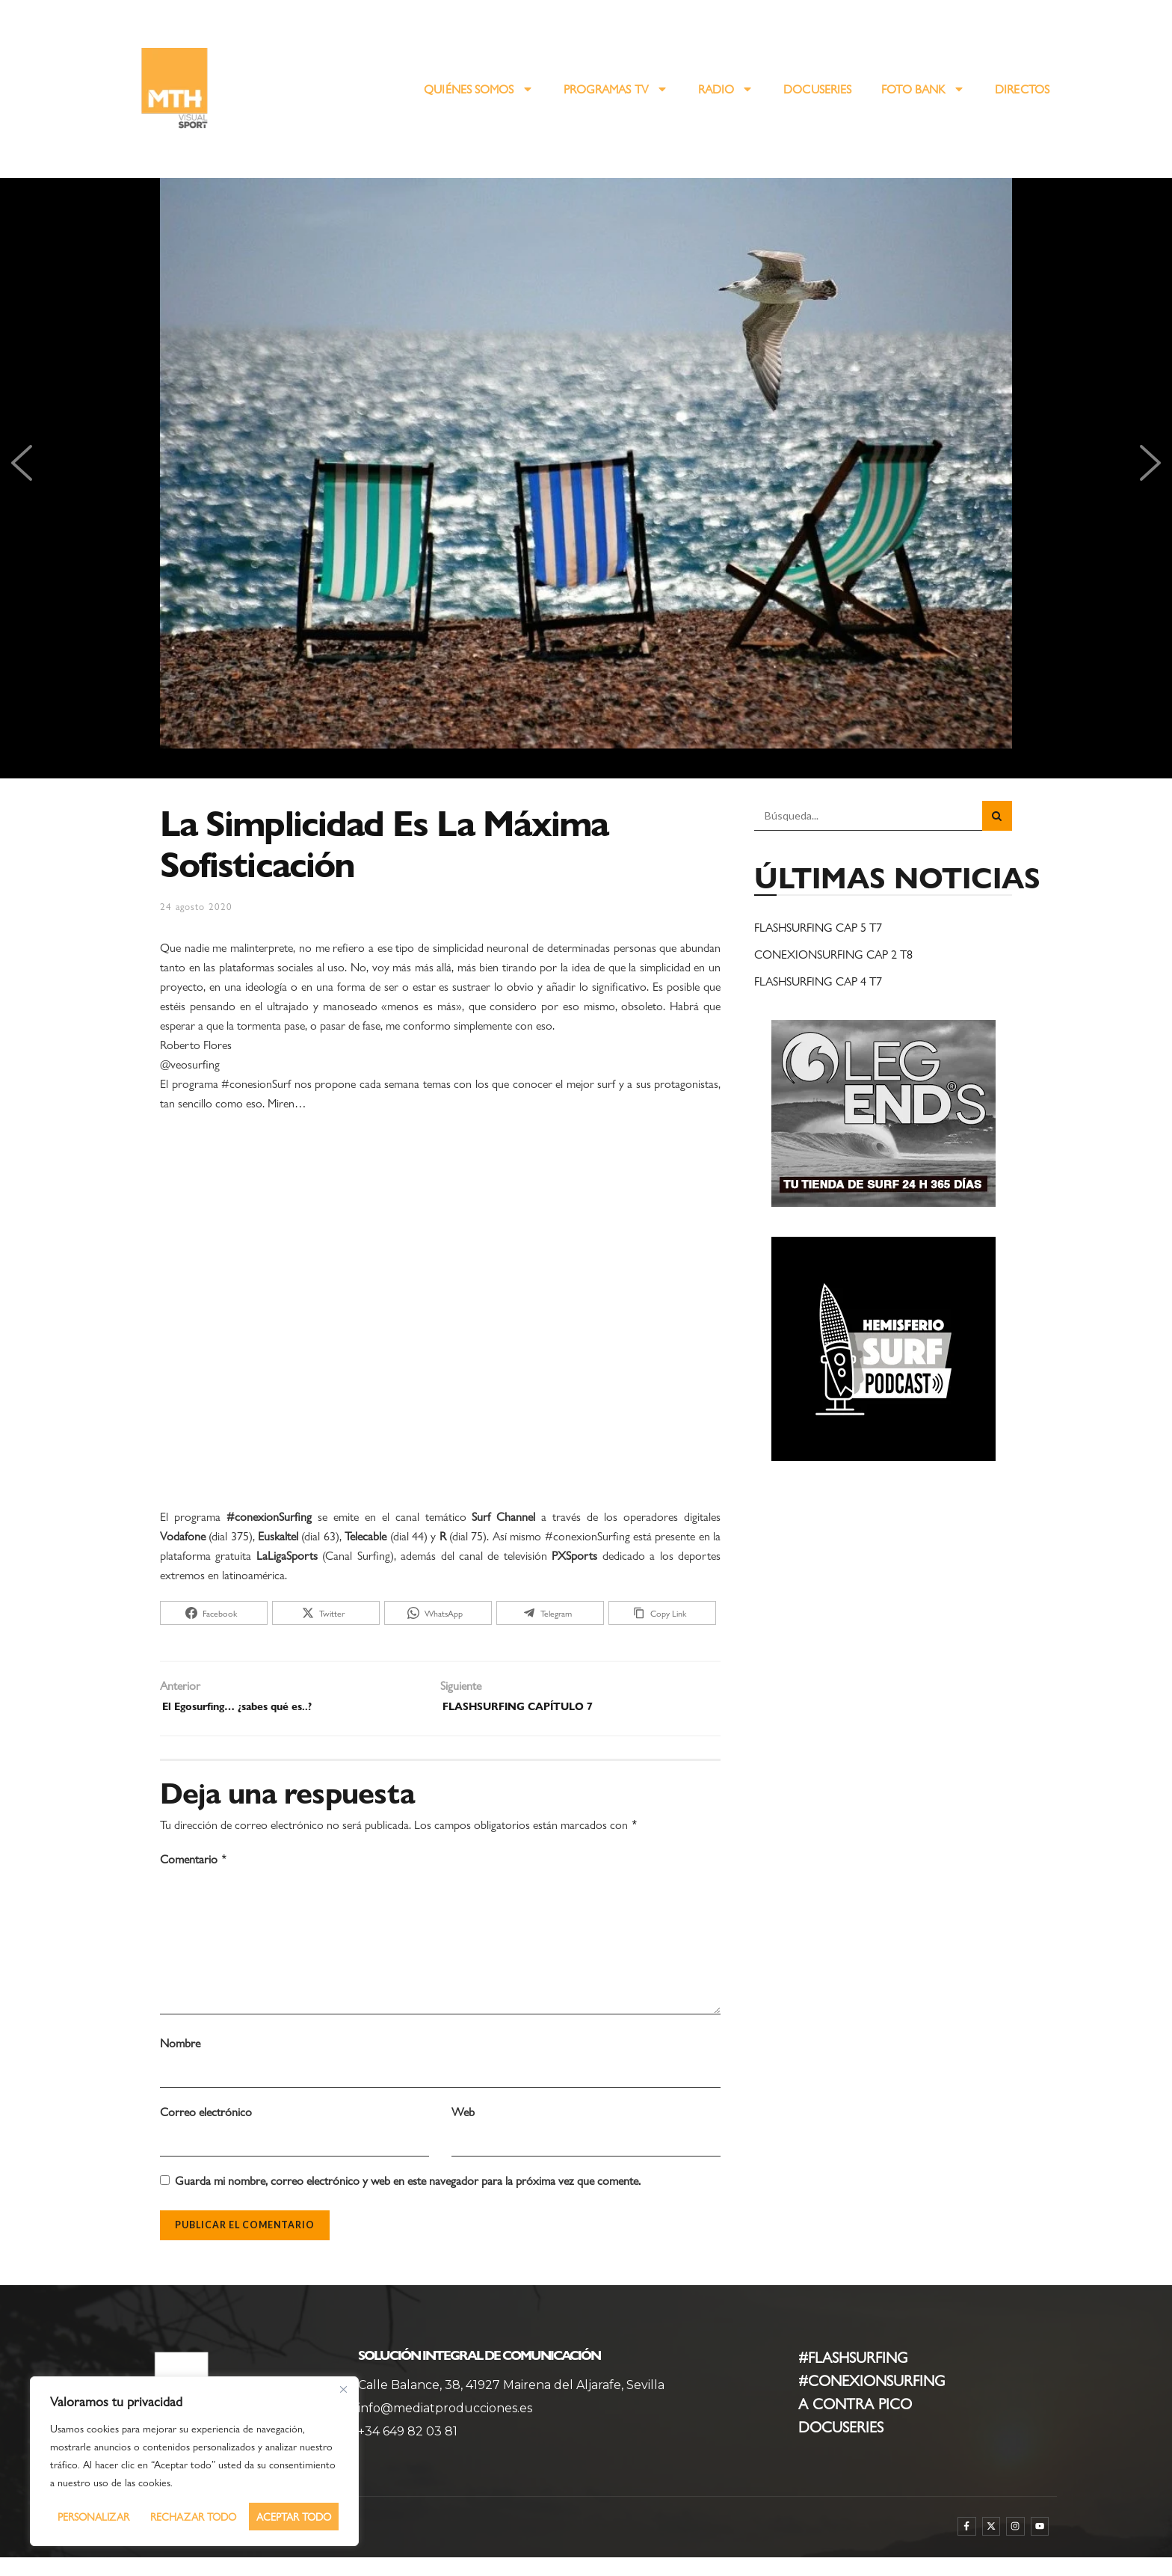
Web (463, 2130)
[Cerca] (343, 2389)
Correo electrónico (206, 2130)
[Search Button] (997, 816)
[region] (194, 2461)
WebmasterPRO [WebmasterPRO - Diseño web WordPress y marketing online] (178, 2549)
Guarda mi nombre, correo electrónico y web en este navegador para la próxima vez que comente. (408, 2198)
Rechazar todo (193, 2516)
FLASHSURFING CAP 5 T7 (818, 926)
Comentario (194, 1863)
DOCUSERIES (817, 88)
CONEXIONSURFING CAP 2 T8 (833, 953)
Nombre (180, 2061)
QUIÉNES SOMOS (478, 89)
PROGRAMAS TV (616, 89)
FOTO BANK (923, 89)
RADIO (726, 89)
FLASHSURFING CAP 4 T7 (818, 980)
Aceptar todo (293, 2516)
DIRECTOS (1022, 88)
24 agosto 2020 (196, 906)
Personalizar (93, 2516)
